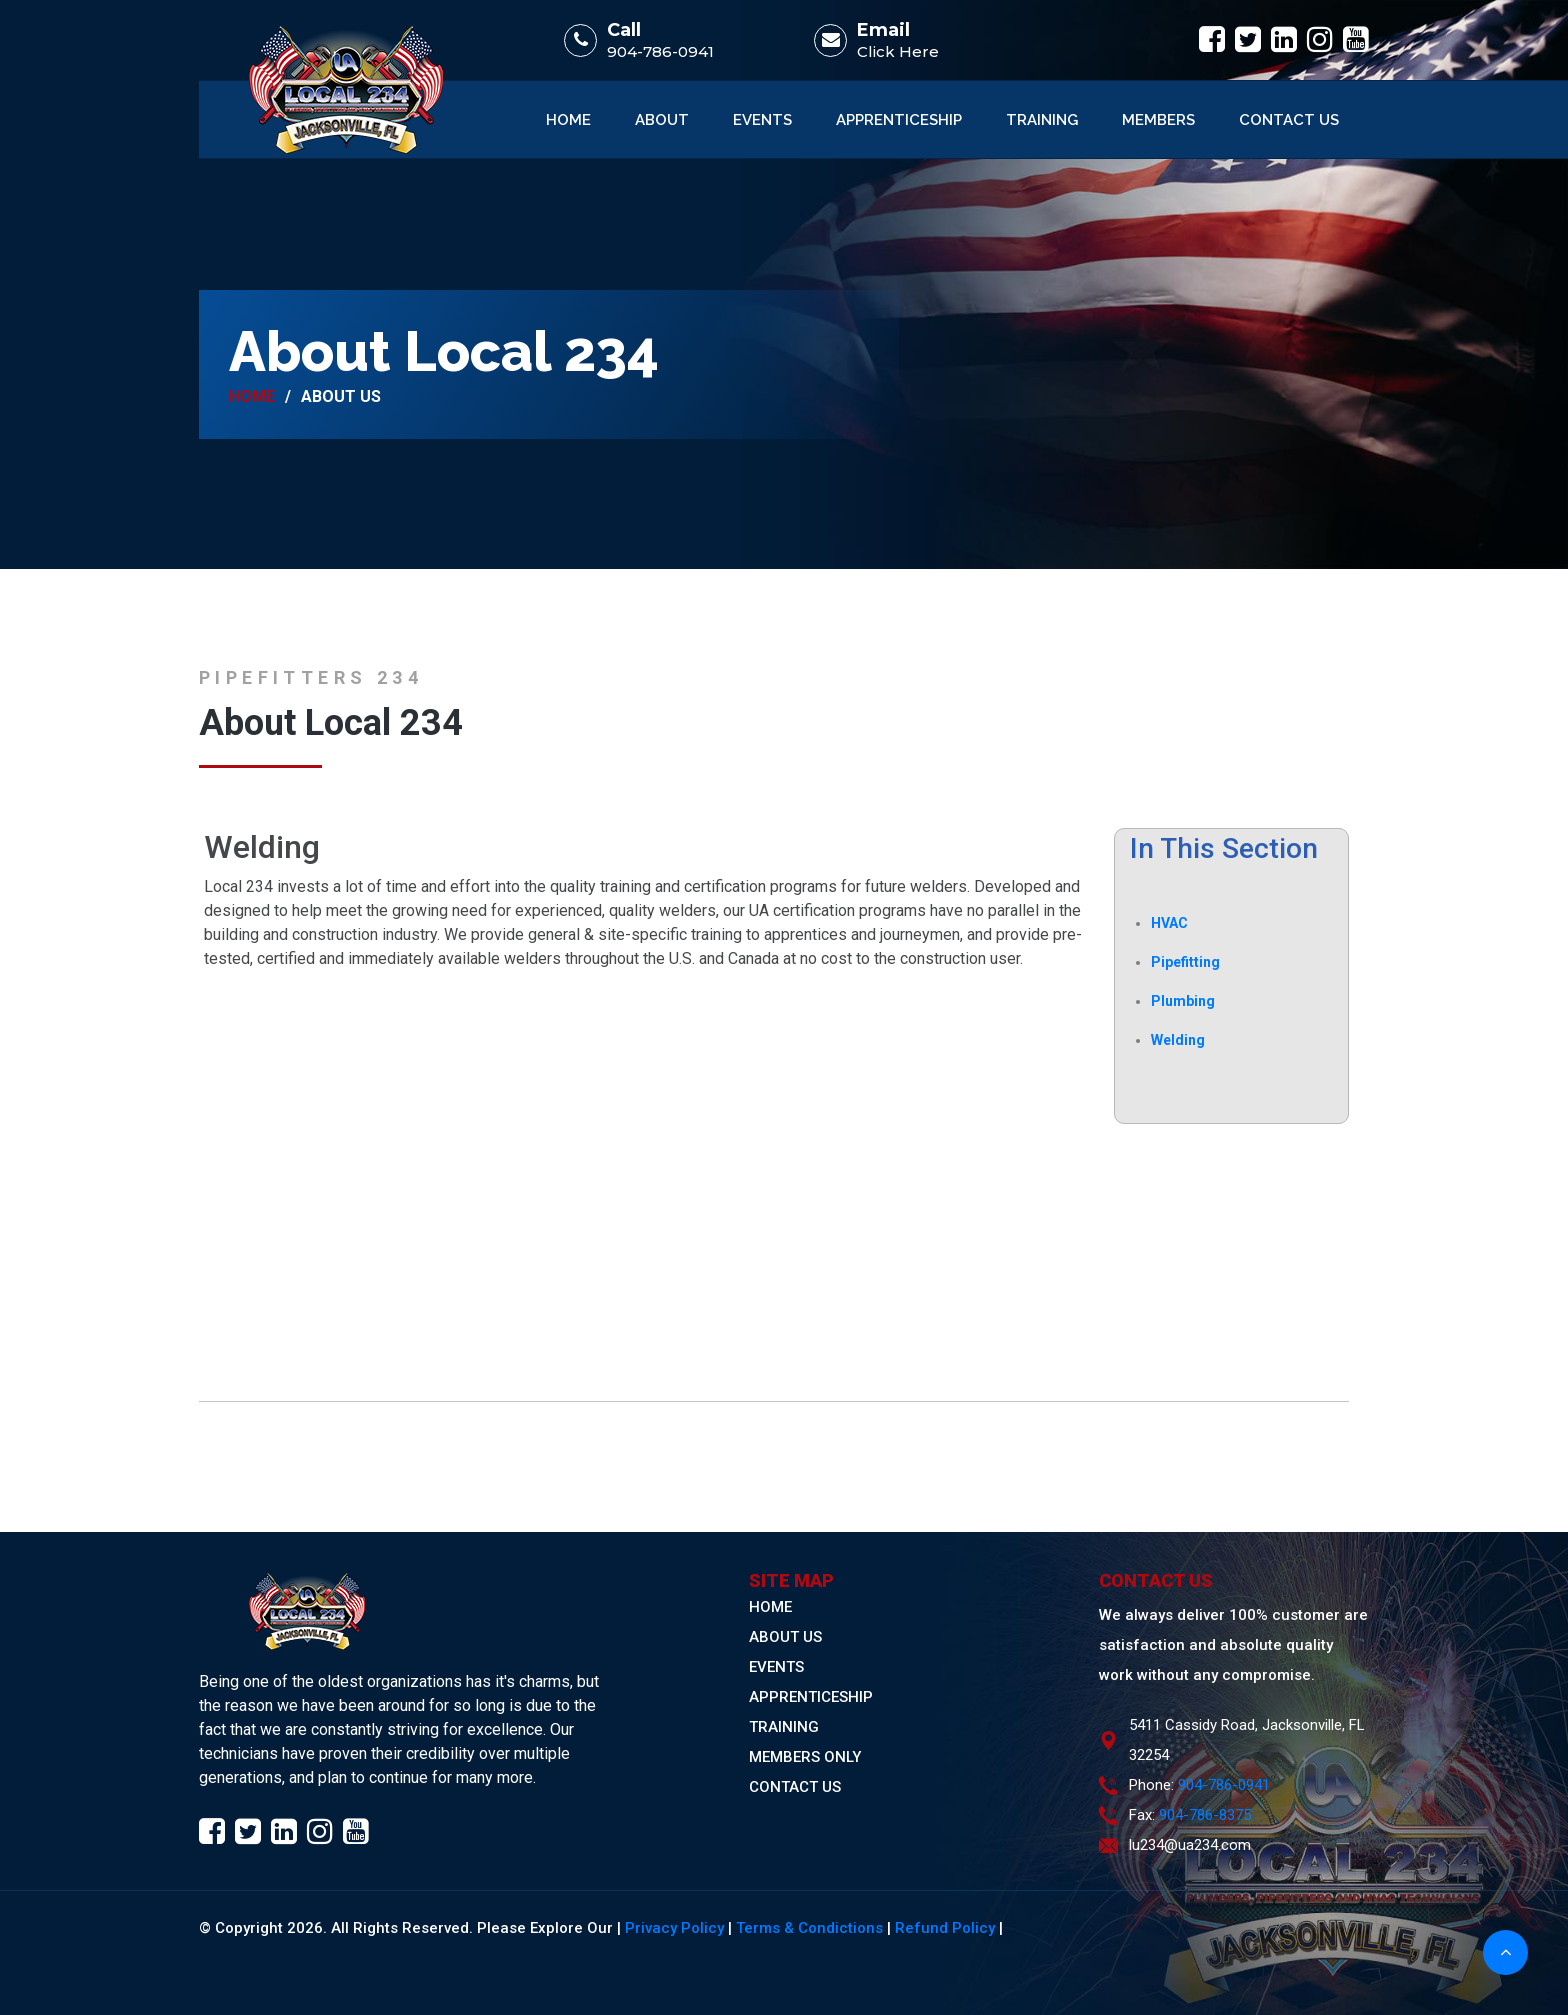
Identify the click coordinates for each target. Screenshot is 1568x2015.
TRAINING (784, 1727)
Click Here (898, 51)
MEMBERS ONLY (805, 1757)
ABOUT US (785, 1637)
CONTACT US (795, 1787)
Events (762, 120)
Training (1042, 120)
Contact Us (1289, 120)
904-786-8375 (1205, 1815)
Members (1158, 120)
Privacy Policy (674, 1928)
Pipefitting (1185, 962)
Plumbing (1183, 1001)
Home (568, 120)
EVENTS (776, 1667)
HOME (770, 1607)
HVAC (1169, 923)
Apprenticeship (899, 120)
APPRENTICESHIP (811, 1697)
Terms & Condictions (809, 1928)
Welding (1178, 1040)
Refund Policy (945, 1928)
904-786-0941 (660, 51)
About (662, 120)
